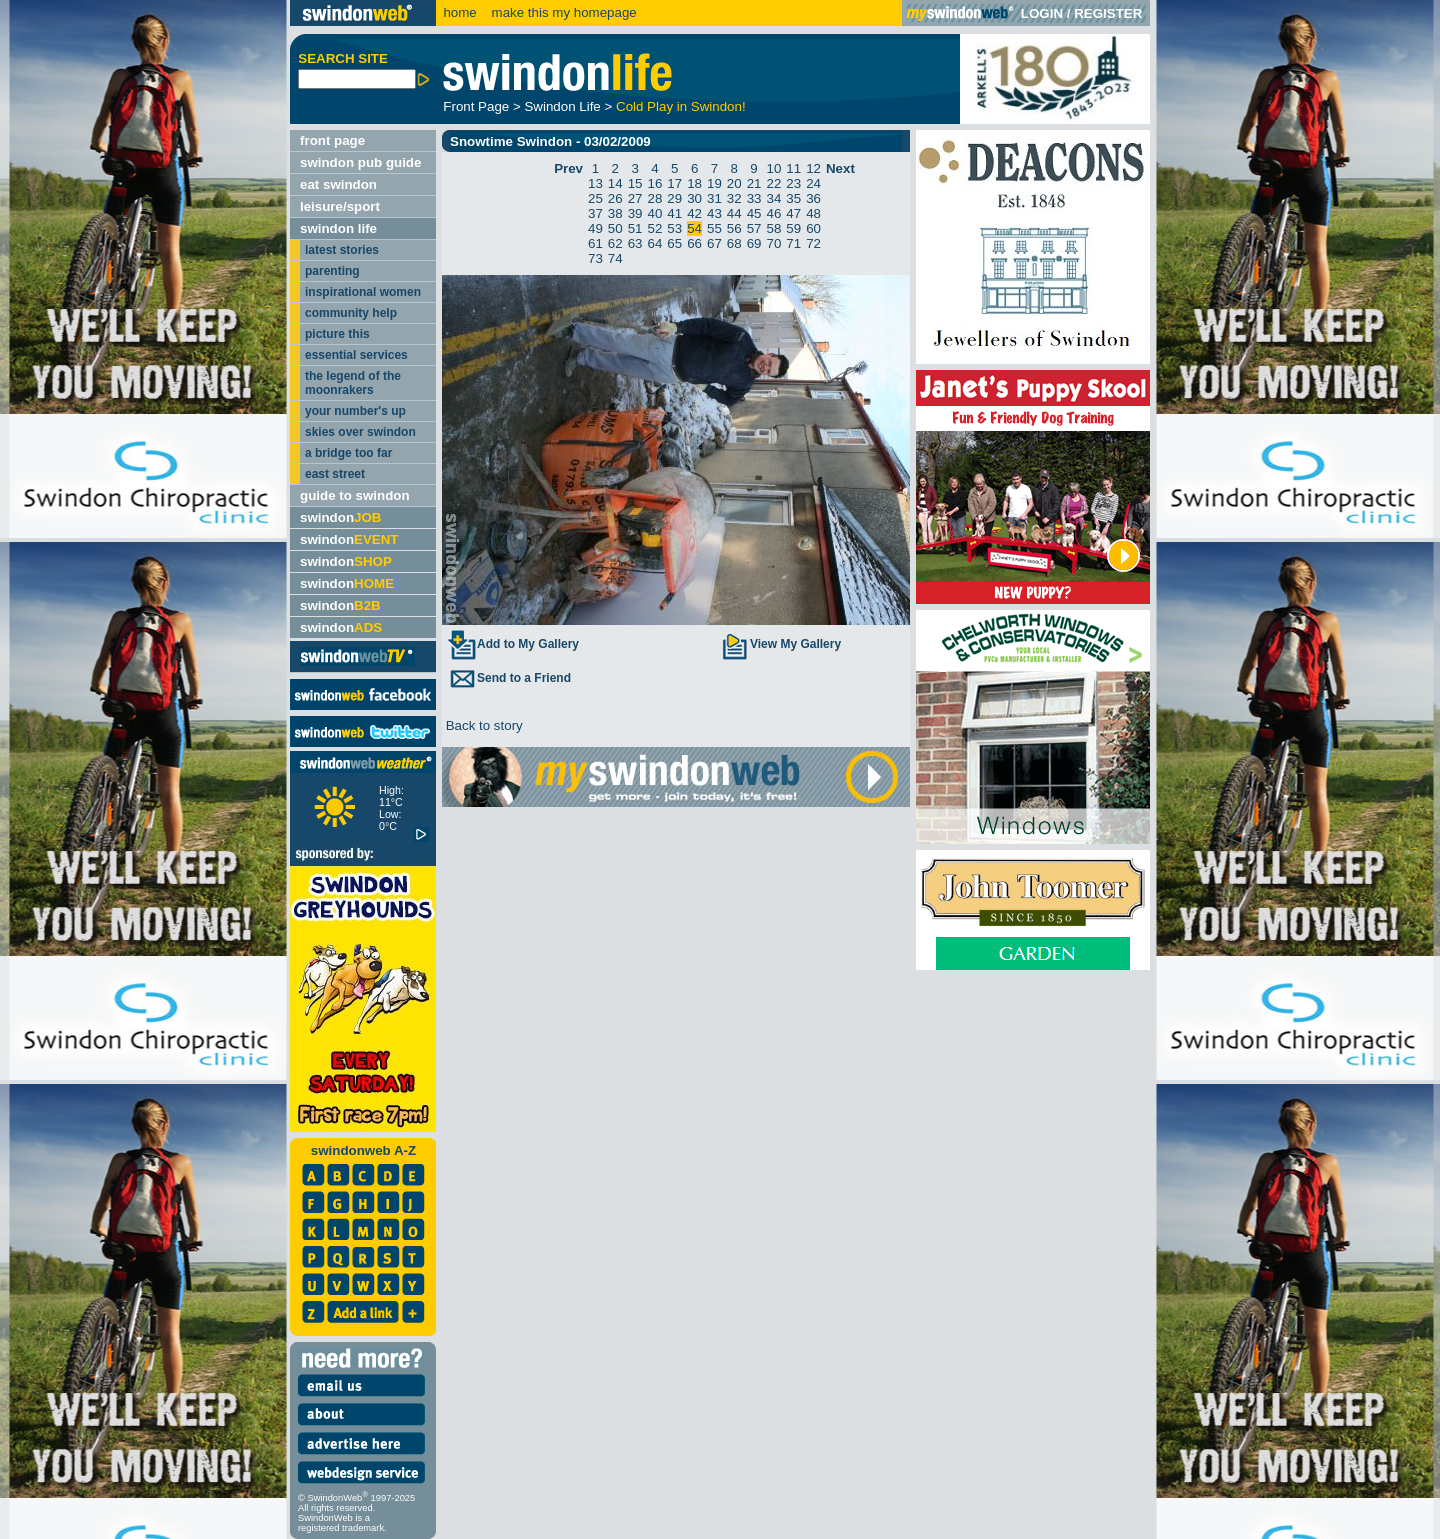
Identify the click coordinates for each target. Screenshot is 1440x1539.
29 (674, 198)
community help (351, 313)
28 (655, 198)
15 (635, 183)
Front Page (476, 106)
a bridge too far (348, 453)
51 (635, 228)
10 (773, 168)
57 (754, 228)
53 (674, 228)
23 (793, 183)
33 (754, 198)
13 (595, 183)
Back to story (482, 725)
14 (615, 183)
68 (734, 243)
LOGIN (1042, 13)
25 (595, 198)
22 (773, 183)
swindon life (338, 228)
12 (813, 168)
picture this (337, 334)
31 (714, 198)
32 (734, 198)
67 (714, 243)
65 (674, 243)
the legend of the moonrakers (353, 383)
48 (813, 213)
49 (595, 228)
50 (615, 228)
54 (694, 228)
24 (813, 183)
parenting (332, 271)
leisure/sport (340, 206)
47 (793, 213)
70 (773, 243)
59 (793, 228)
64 (655, 243)
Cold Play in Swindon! (681, 106)
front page (332, 140)
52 (655, 228)
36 (813, 198)
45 (754, 213)
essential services (356, 355)
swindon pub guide (360, 162)
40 (655, 213)
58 (773, 228)
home (459, 12)
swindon (340, 517)
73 (595, 258)
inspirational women (363, 292)
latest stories (342, 250)
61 (595, 243)
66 (694, 243)
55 (714, 228)
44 (734, 213)
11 (793, 168)
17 (674, 183)
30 (694, 198)
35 (793, 198)
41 (674, 213)
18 (694, 183)
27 (635, 198)
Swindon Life (562, 106)
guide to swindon (355, 495)
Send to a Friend (509, 678)
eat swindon (338, 184)
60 (813, 228)
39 (635, 213)
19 (714, 183)
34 (773, 198)
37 (595, 213)
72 (813, 243)
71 (793, 243)
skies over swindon (360, 432)
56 (734, 228)
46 (773, 213)
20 (734, 183)
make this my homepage (562, 12)
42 (694, 213)
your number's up (355, 411)
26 (615, 198)
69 (754, 243)
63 (635, 243)
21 (754, 183)
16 (655, 183)
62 (615, 243)
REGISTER (1108, 13)
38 (615, 213)
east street (335, 474)
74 (615, 258)
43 (714, 213)
